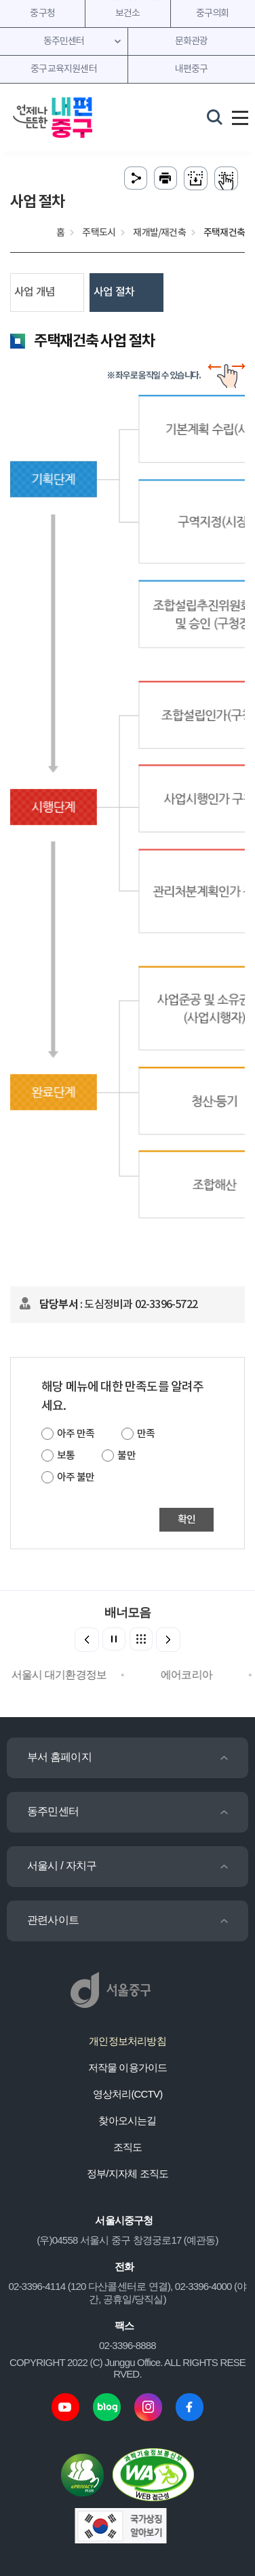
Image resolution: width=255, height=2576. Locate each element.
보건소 (127, 13)
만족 (146, 1434)
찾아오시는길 (127, 2120)
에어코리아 (191, 1674)
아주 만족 (75, 1434)
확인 (186, 1519)
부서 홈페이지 (59, 1757)
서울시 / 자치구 (61, 1865)
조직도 (127, 2147)
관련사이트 (53, 1920)
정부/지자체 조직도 (127, 2173)
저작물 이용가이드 (128, 2067)
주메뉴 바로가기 (128, 0)
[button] (168, 1639)
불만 (126, 1456)
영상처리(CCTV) (128, 2094)
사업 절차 (114, 292)
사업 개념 (34, 292)
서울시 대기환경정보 (63, 1674)
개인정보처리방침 (127, 2041)
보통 (66, 1456)
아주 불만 (75, 1477)
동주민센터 (53, 1811)
